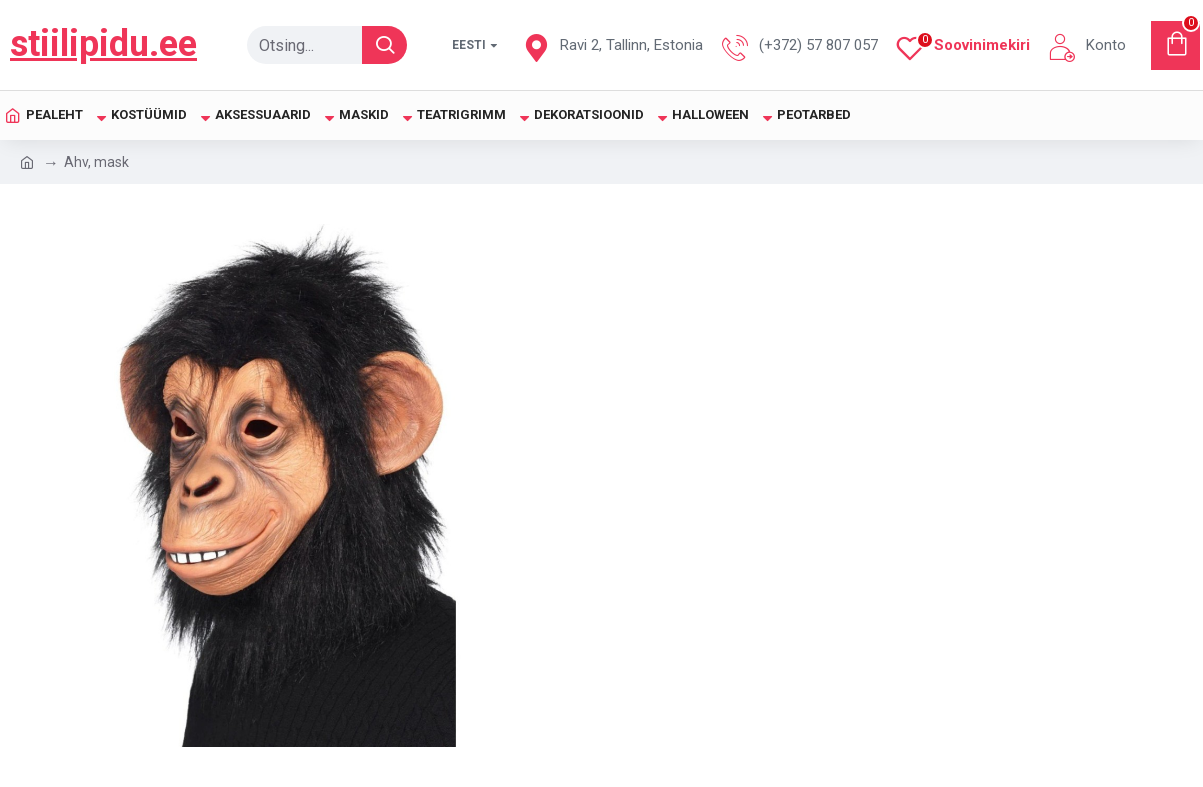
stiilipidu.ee (103, 44)
